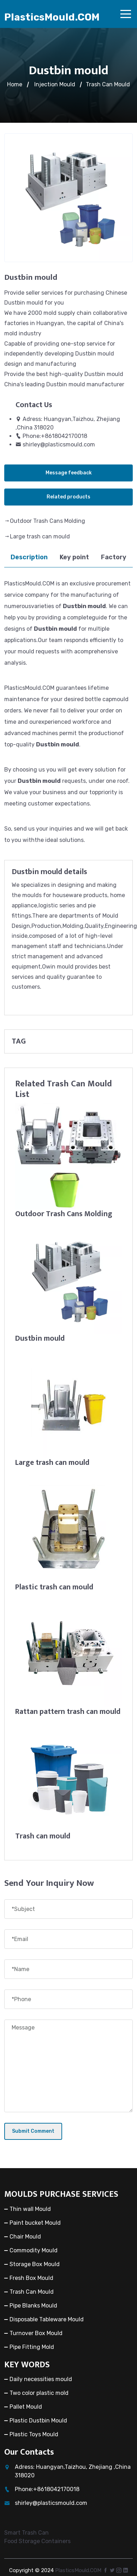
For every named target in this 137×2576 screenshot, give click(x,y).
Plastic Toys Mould (34, 2434)
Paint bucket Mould (35, 2222)
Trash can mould (42, 1836)
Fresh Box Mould (31, 2278)
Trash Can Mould (108, 84)
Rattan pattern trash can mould (67, 1711)
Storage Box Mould (35, 2264)
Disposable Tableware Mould (47, 2319)
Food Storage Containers (37, 2541)
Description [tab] (29, 557)
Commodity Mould (34, 2250)
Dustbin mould (40, 1338)
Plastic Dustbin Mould (38, 2420)
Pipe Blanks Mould (33, 2305)
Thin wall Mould (30, 2209)
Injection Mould (54, 84)
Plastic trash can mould (54, 1587)
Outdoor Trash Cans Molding (47, 521)
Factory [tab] (113, 557)
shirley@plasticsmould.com (59, 444)
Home (14, 84)
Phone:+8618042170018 (55, 436)
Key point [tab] (74, 557)
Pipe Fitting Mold (32, 2347)
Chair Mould (25, 2236)
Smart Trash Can (26, 2532)
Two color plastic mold (39, 2393)
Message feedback (69, 473)
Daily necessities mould (41, 2379)
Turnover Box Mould (36, 2333)
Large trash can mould (40, 536)
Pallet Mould (26, 2406)
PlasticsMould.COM (52, 17)
